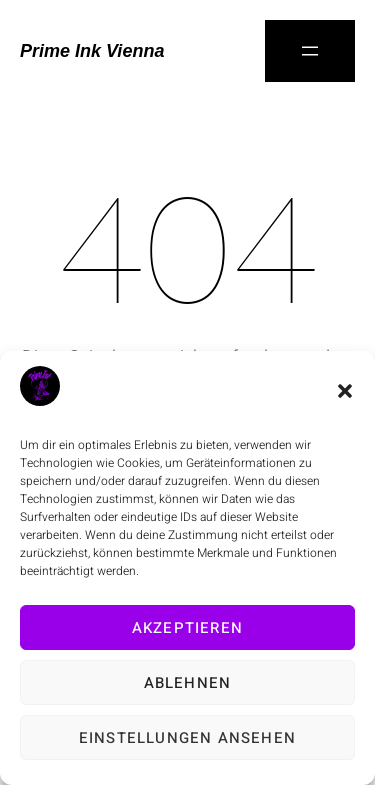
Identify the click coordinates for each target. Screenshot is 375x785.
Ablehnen (188, 683)
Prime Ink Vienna (92, 51)
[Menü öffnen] (310, 51)
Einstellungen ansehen (187, 738)
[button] (345, 391)
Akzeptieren (187, 628)
